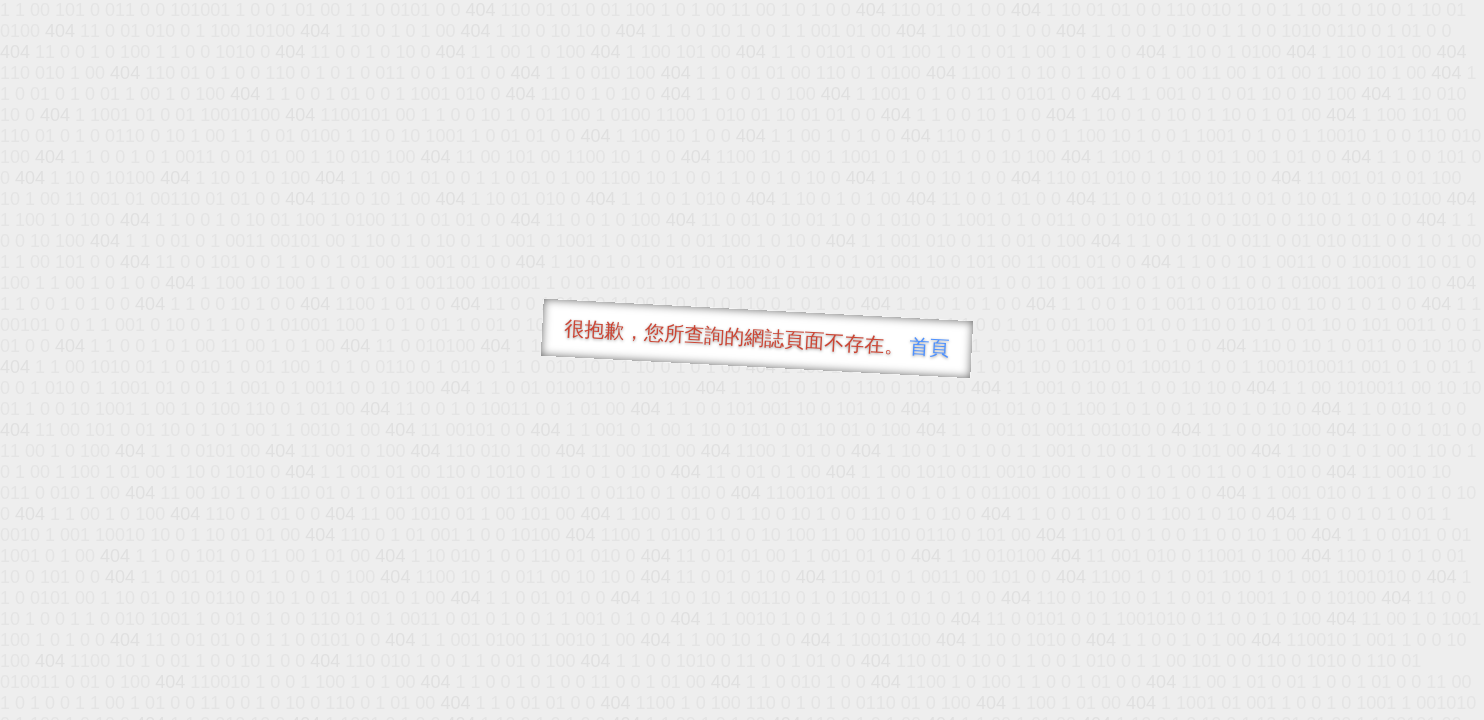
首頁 (929, 347)
